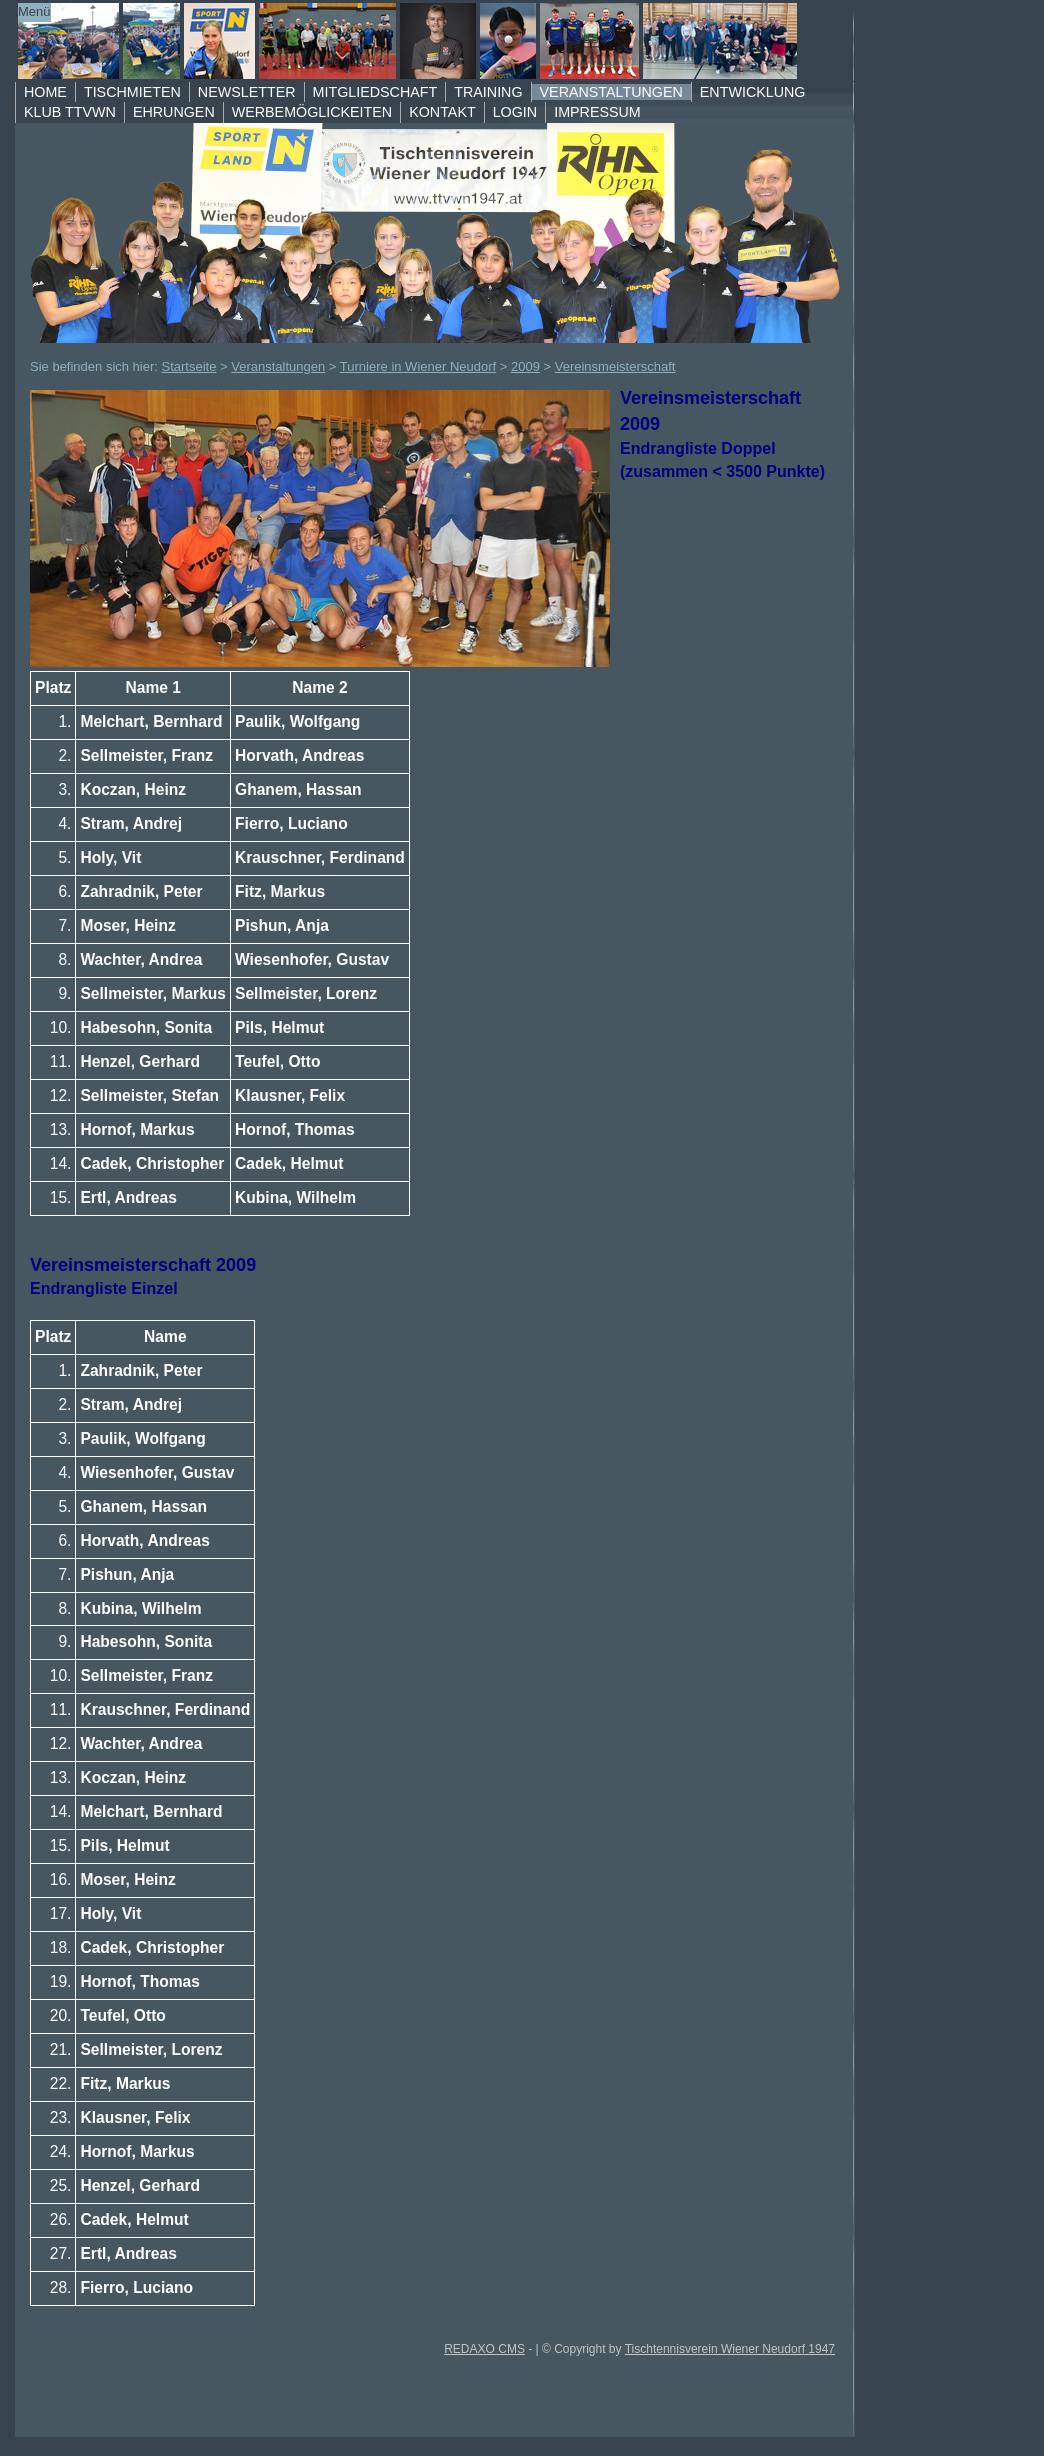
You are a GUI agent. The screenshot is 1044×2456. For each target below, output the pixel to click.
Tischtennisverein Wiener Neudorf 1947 (730, 2349)
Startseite (189, 366)
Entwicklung (753, 92)
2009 (525, 366)
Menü (34, 11)
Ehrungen (174, 112)
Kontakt (442, 112)
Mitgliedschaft (375, 92)
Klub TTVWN (70, 112)
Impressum (597, 112)
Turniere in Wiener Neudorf (418, 366)
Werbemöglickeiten (312, 112)
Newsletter (247, 92)
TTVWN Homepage (409, 41)
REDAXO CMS (484, 2349)
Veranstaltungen (611, 92)
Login (515, 112)
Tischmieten (132, 92)
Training (488, 92)
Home (45, 92)
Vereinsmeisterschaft (615, 366)
